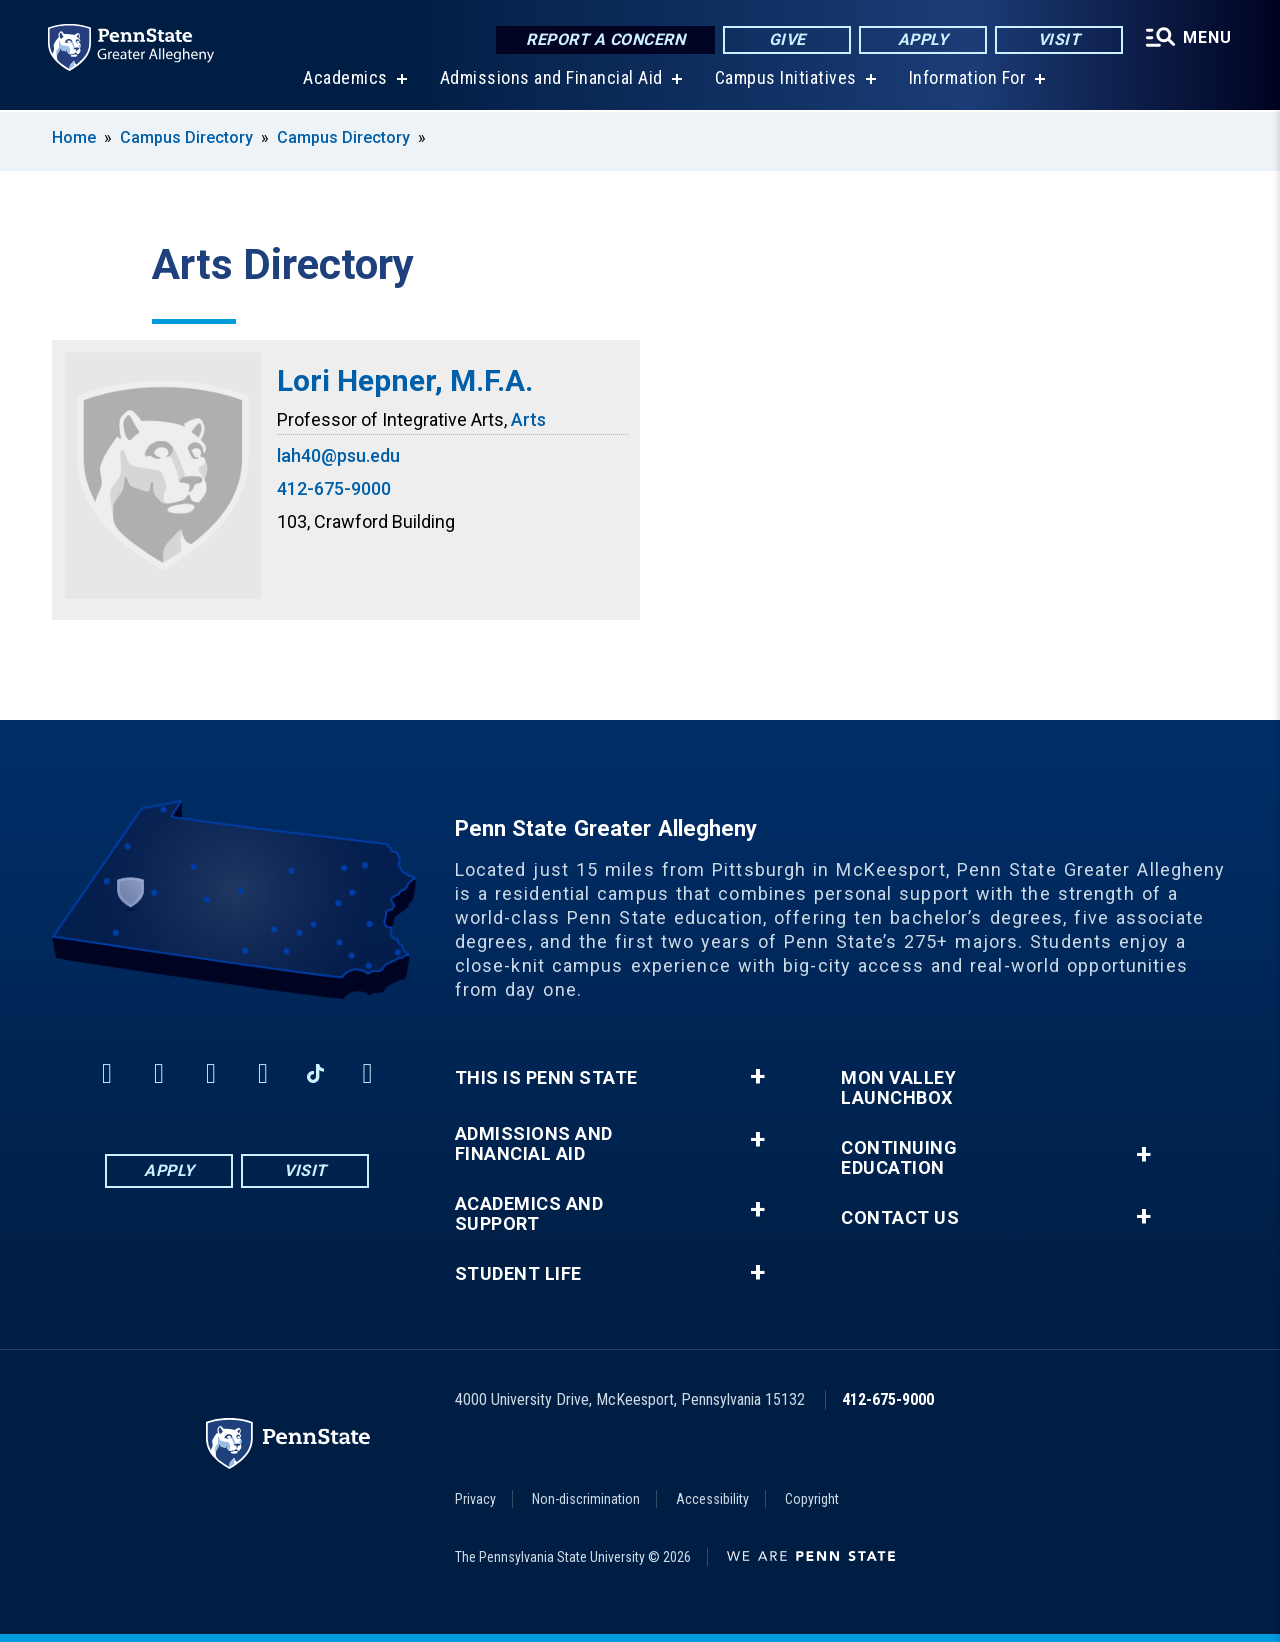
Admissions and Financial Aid (551, 79)
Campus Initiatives (786, 79)
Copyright (812, 1499)
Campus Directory (186, 137)
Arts (528, 419)
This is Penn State (546, 1078)
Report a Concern (605, 39)
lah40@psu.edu (338, 455)
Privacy (475, 1499)
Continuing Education (899, 1158)
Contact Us (900, 1218)
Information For (968, 79)
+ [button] (757, 1077)
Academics (345, 79)
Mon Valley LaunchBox (898, 1088)
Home (74, 137)
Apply (923, 39)
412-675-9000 (334, 488)
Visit (1059, 39)
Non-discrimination (586, 1499)
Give (787, 39)
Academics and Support (529, 1214)
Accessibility (712, 1499)
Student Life (518, 1274)
